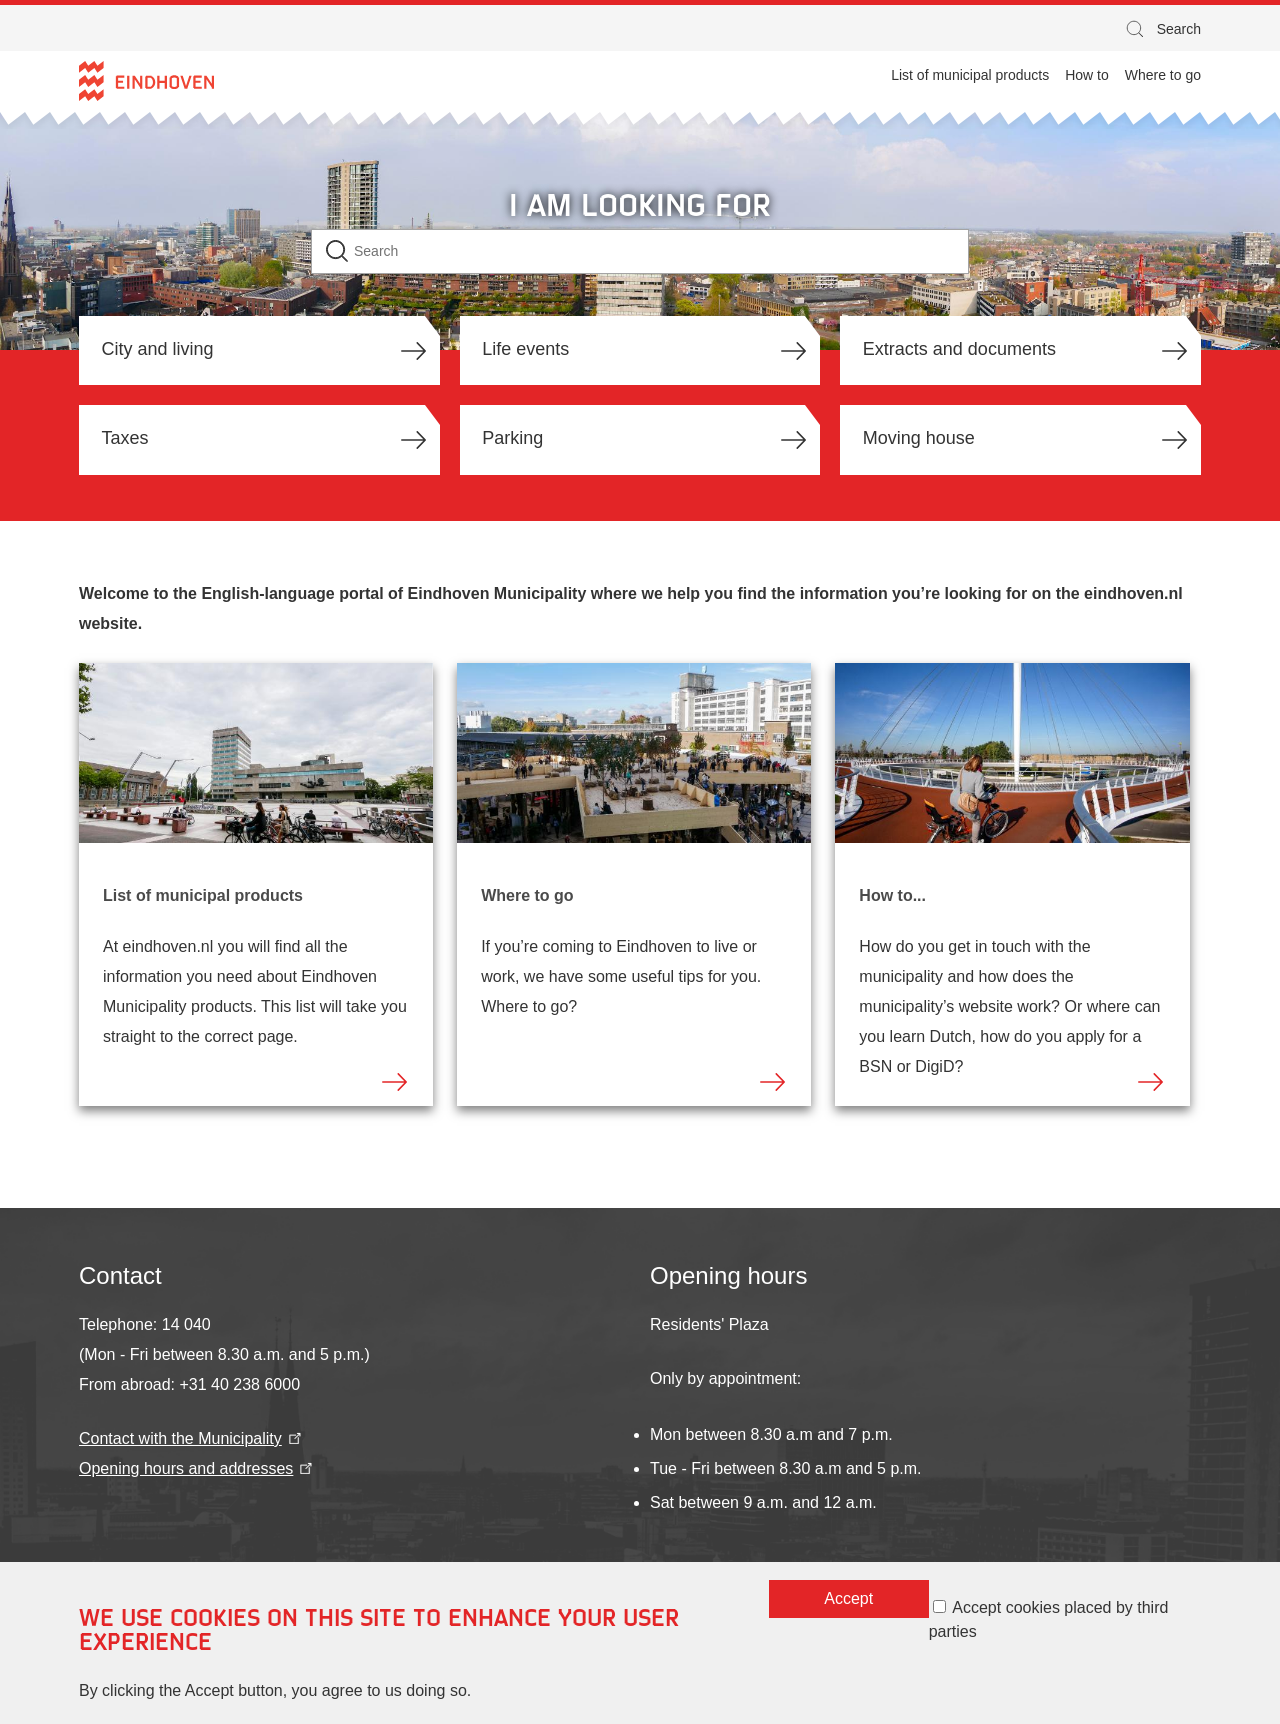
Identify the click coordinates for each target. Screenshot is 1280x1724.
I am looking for (640, 204)
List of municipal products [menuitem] (970, 75)
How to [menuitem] (1087, 75)
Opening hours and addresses (197, 1468)
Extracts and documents (959, 349)
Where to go (527, 895)
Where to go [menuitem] (1163, 75)
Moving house (919, 438)
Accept (848, 1609)
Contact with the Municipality (192, 1438)
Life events (525, 349)
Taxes (125, 438)
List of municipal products (203, 895)
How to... (892, 895)
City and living (158, 349)
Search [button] (1162, 31)
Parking (512, 438)
